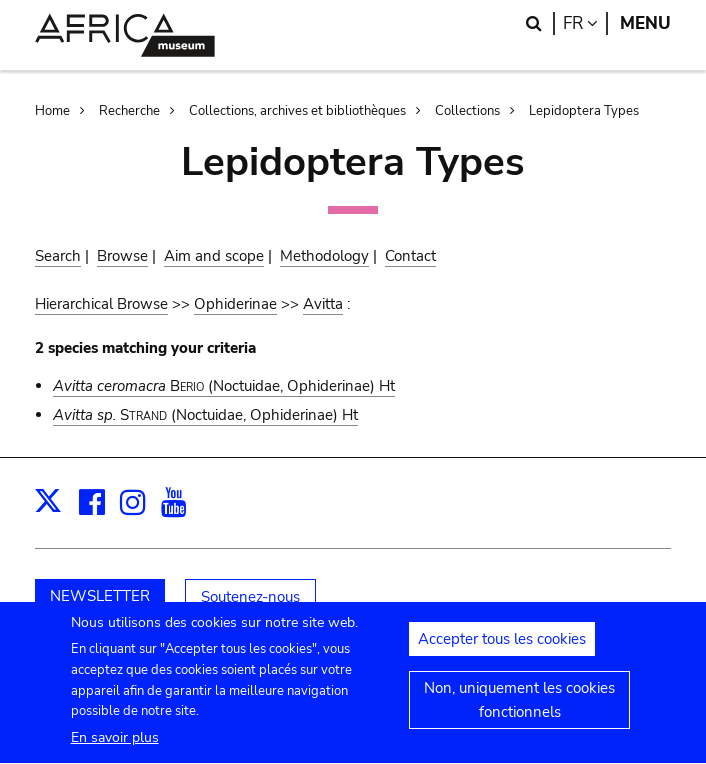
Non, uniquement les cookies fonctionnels (519, 711)
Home (52, 111)
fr (585, 23)
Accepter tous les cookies (502, 650)
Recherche (129, 111)
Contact (410, 256)
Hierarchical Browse (101, 304)
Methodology (324, 256)
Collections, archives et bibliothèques (297, 111)
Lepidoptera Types (584, 111)
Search (58, 256)
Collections (467, 111)
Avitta (323, 304)
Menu (645, 23)
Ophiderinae (235, 304)
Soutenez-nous (250, 597)
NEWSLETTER (100, 596)
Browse (122, 256)
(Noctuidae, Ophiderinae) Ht (224, 386)
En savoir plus (115, 749)
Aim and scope (214, 256)
